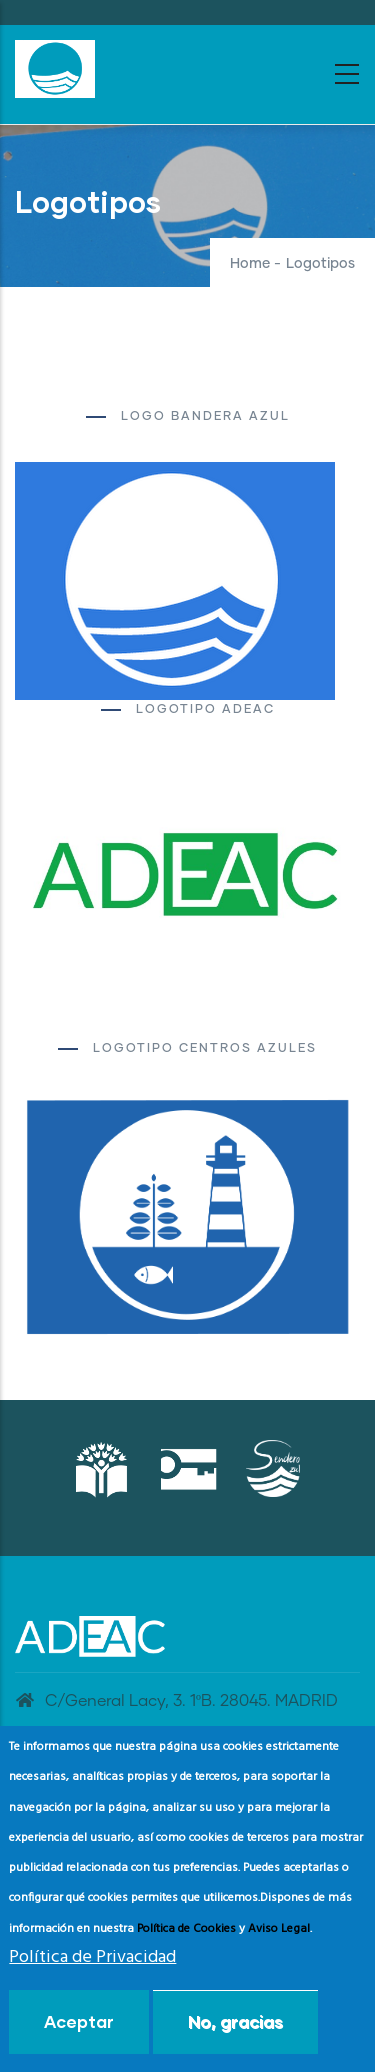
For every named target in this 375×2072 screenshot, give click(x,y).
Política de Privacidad (92, 1957)
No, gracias (235, 2021)
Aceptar (79, 2021)
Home (250, 264)
